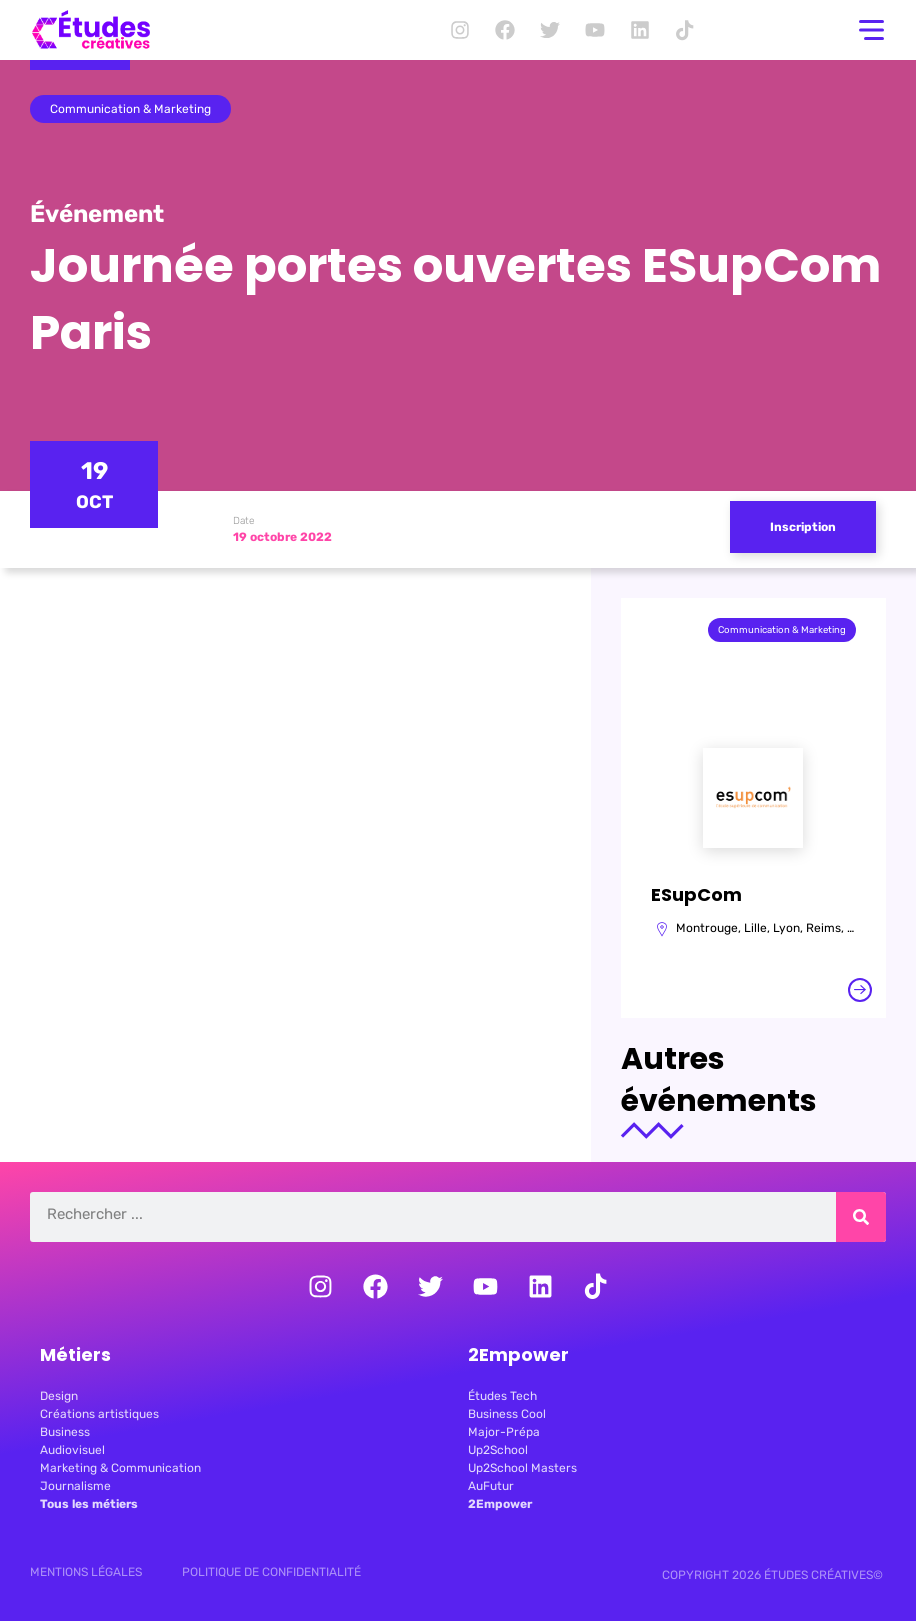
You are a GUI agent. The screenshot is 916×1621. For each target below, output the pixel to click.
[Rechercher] (861, 1217)
